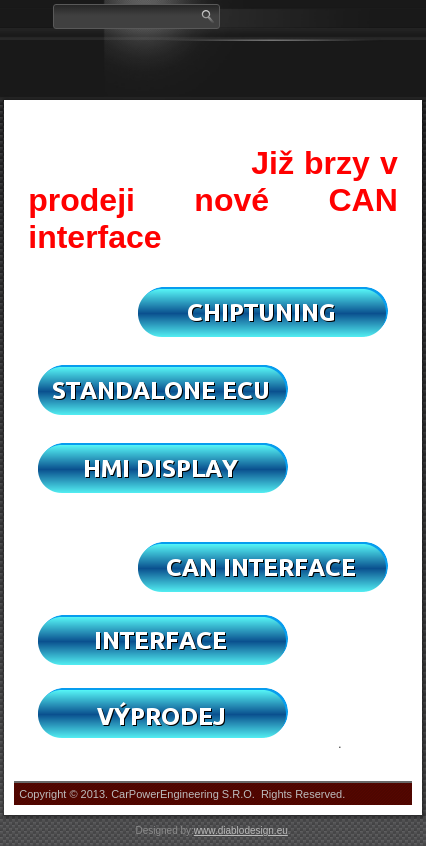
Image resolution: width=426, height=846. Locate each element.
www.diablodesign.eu (241, 830)
